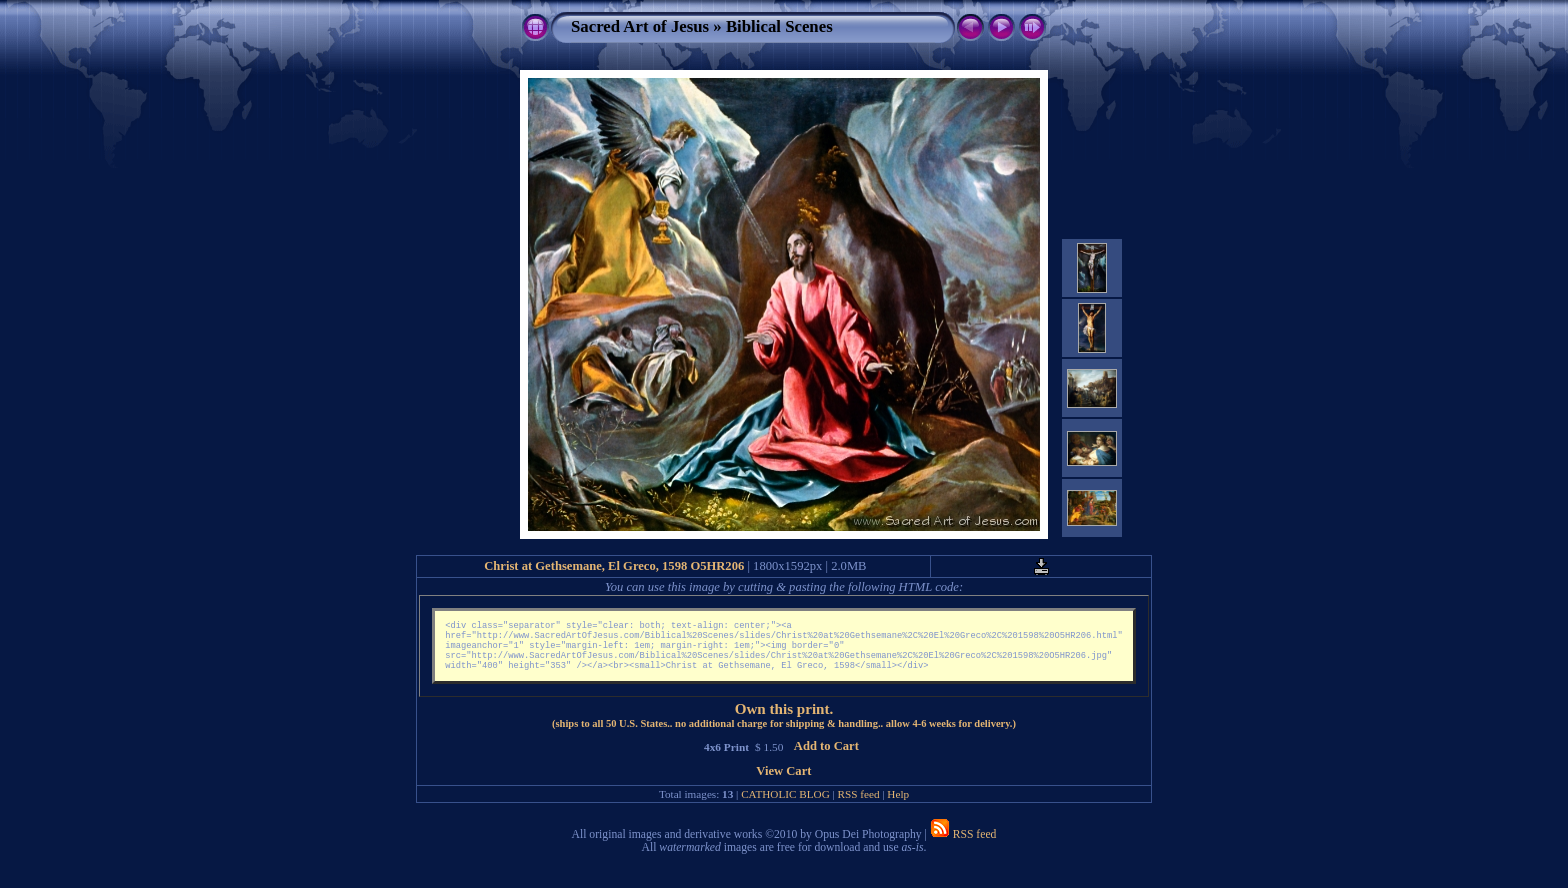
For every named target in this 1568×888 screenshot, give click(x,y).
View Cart (783, 781)
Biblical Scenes (779, 26)
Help (898, 804)
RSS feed (859, 804)
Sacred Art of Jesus (640, 26)
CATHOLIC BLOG (785, 804)
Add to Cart (826, 756)
